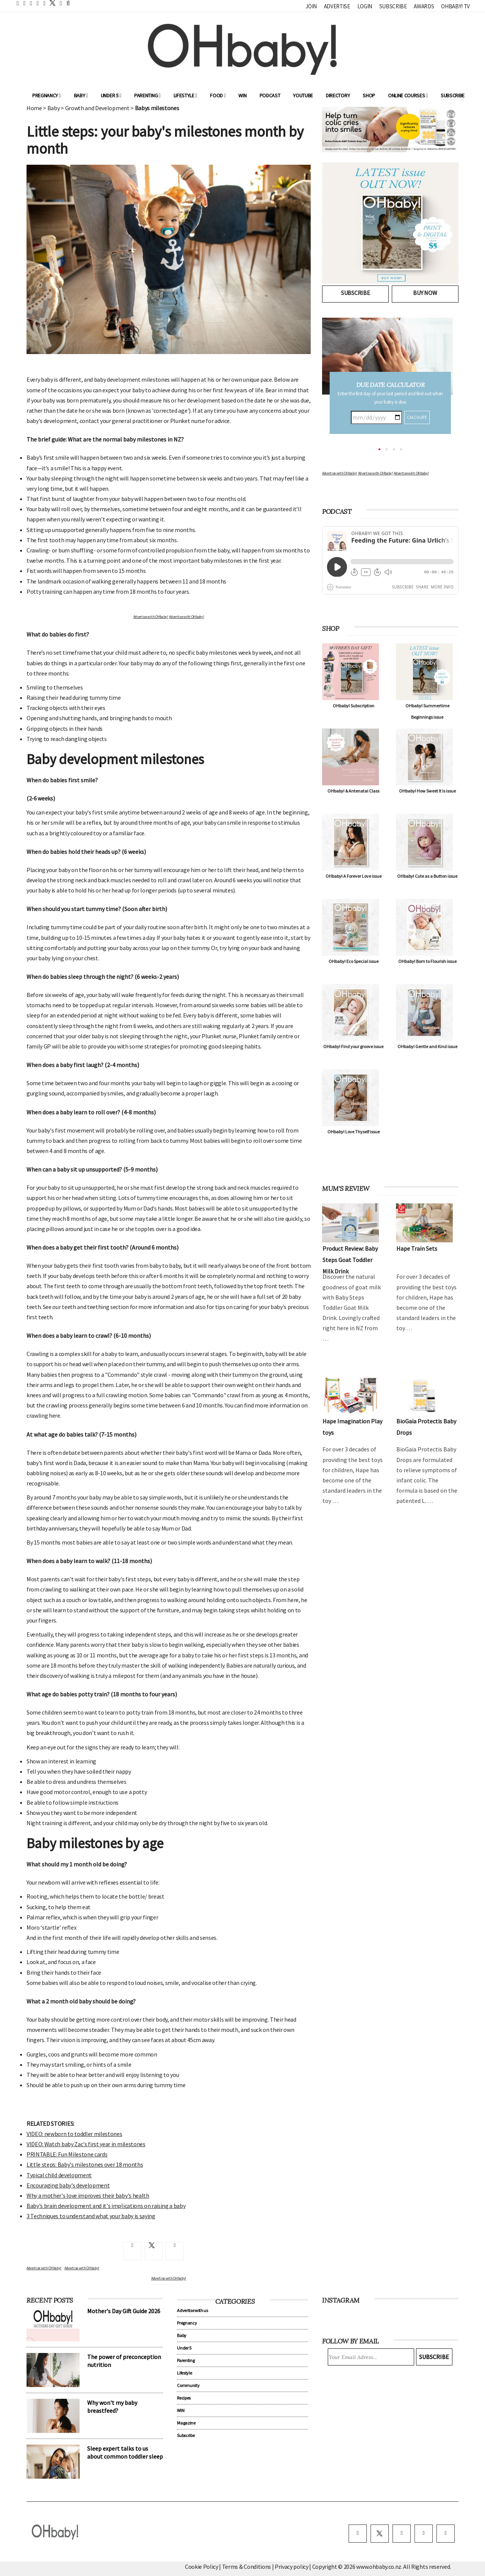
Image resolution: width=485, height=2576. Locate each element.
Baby (81, 95)
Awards (424, 6)
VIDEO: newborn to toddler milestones (74, 2134)
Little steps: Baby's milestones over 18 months (85, 2164)
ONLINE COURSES (408, 95)
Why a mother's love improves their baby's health (88, 2195)
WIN (242, 95)
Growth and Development (97, 108)
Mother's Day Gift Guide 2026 (123, 2311)
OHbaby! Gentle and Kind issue (427, 1046)
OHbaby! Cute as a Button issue (427, 876)
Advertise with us (192, 2310)
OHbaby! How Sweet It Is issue (427, 791)
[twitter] (50, 3)
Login (364, 6)
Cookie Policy (201, 2566)
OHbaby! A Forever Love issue (353, 876)
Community (188, 2385)
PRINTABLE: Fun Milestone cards (67, 2154)
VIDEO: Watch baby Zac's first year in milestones (86, 2144)
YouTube (303, 95)
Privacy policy (292, 2566)
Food (217, 95)
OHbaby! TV (455, 6)
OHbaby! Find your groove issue (353, 1046)
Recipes (184, 2398)
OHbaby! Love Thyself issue (353, 1131)
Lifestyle (185, 95)
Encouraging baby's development (68, 2185)
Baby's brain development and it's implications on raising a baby (106, 2205)
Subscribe (393, 6)
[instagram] (402, 2534)
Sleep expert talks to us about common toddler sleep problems (125, 2456)
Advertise (337, 6)
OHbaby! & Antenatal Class (353, 791)
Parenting (147, 95)
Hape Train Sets (416, 1248)
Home (34, 108)
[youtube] (445, 2534)
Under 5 (111, 95)
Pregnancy (46, 95)
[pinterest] (424, 2534)
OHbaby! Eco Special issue (354, 961)
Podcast (270, 95)
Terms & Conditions (247, 2566)
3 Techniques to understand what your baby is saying (91, 2216)
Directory (338, 95)
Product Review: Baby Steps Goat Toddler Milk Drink (350, 1260)
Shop (369, 95)
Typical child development (59, 2175)
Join (311, 6)
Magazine (186, 2423)
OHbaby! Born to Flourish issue (427, 961)
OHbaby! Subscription (353, 705)
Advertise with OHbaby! (150, 616)
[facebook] (358, 2534)
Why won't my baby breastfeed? (112, 2406)
